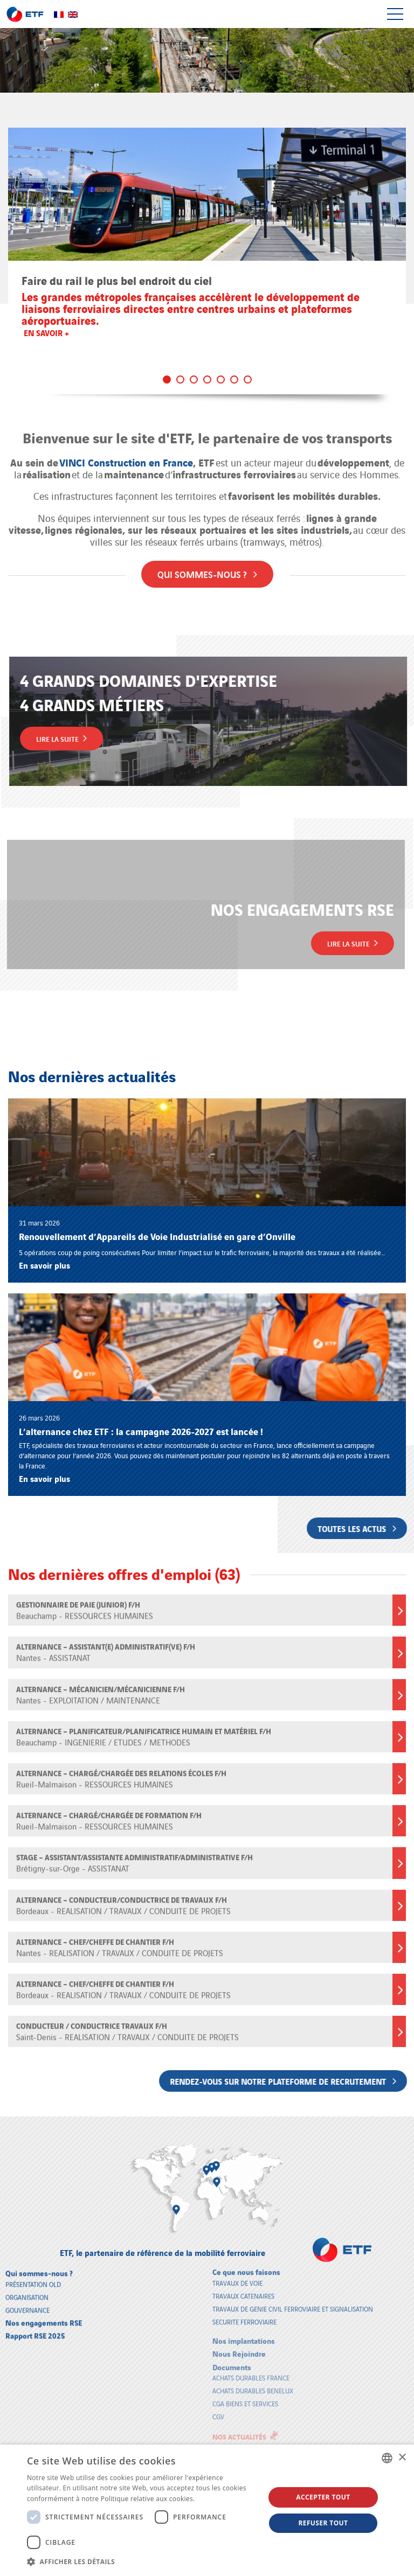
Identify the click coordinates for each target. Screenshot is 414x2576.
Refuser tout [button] (323, 2523)
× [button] (402, 2458)
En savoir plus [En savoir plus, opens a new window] (218, 2498)
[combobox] (387, 2458)
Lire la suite (70, 738)
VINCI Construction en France (126, 453)
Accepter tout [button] (323, 2497)
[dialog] (207, 2510)
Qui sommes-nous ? (207, 565)
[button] (142, 2561)
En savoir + (46, 332)
